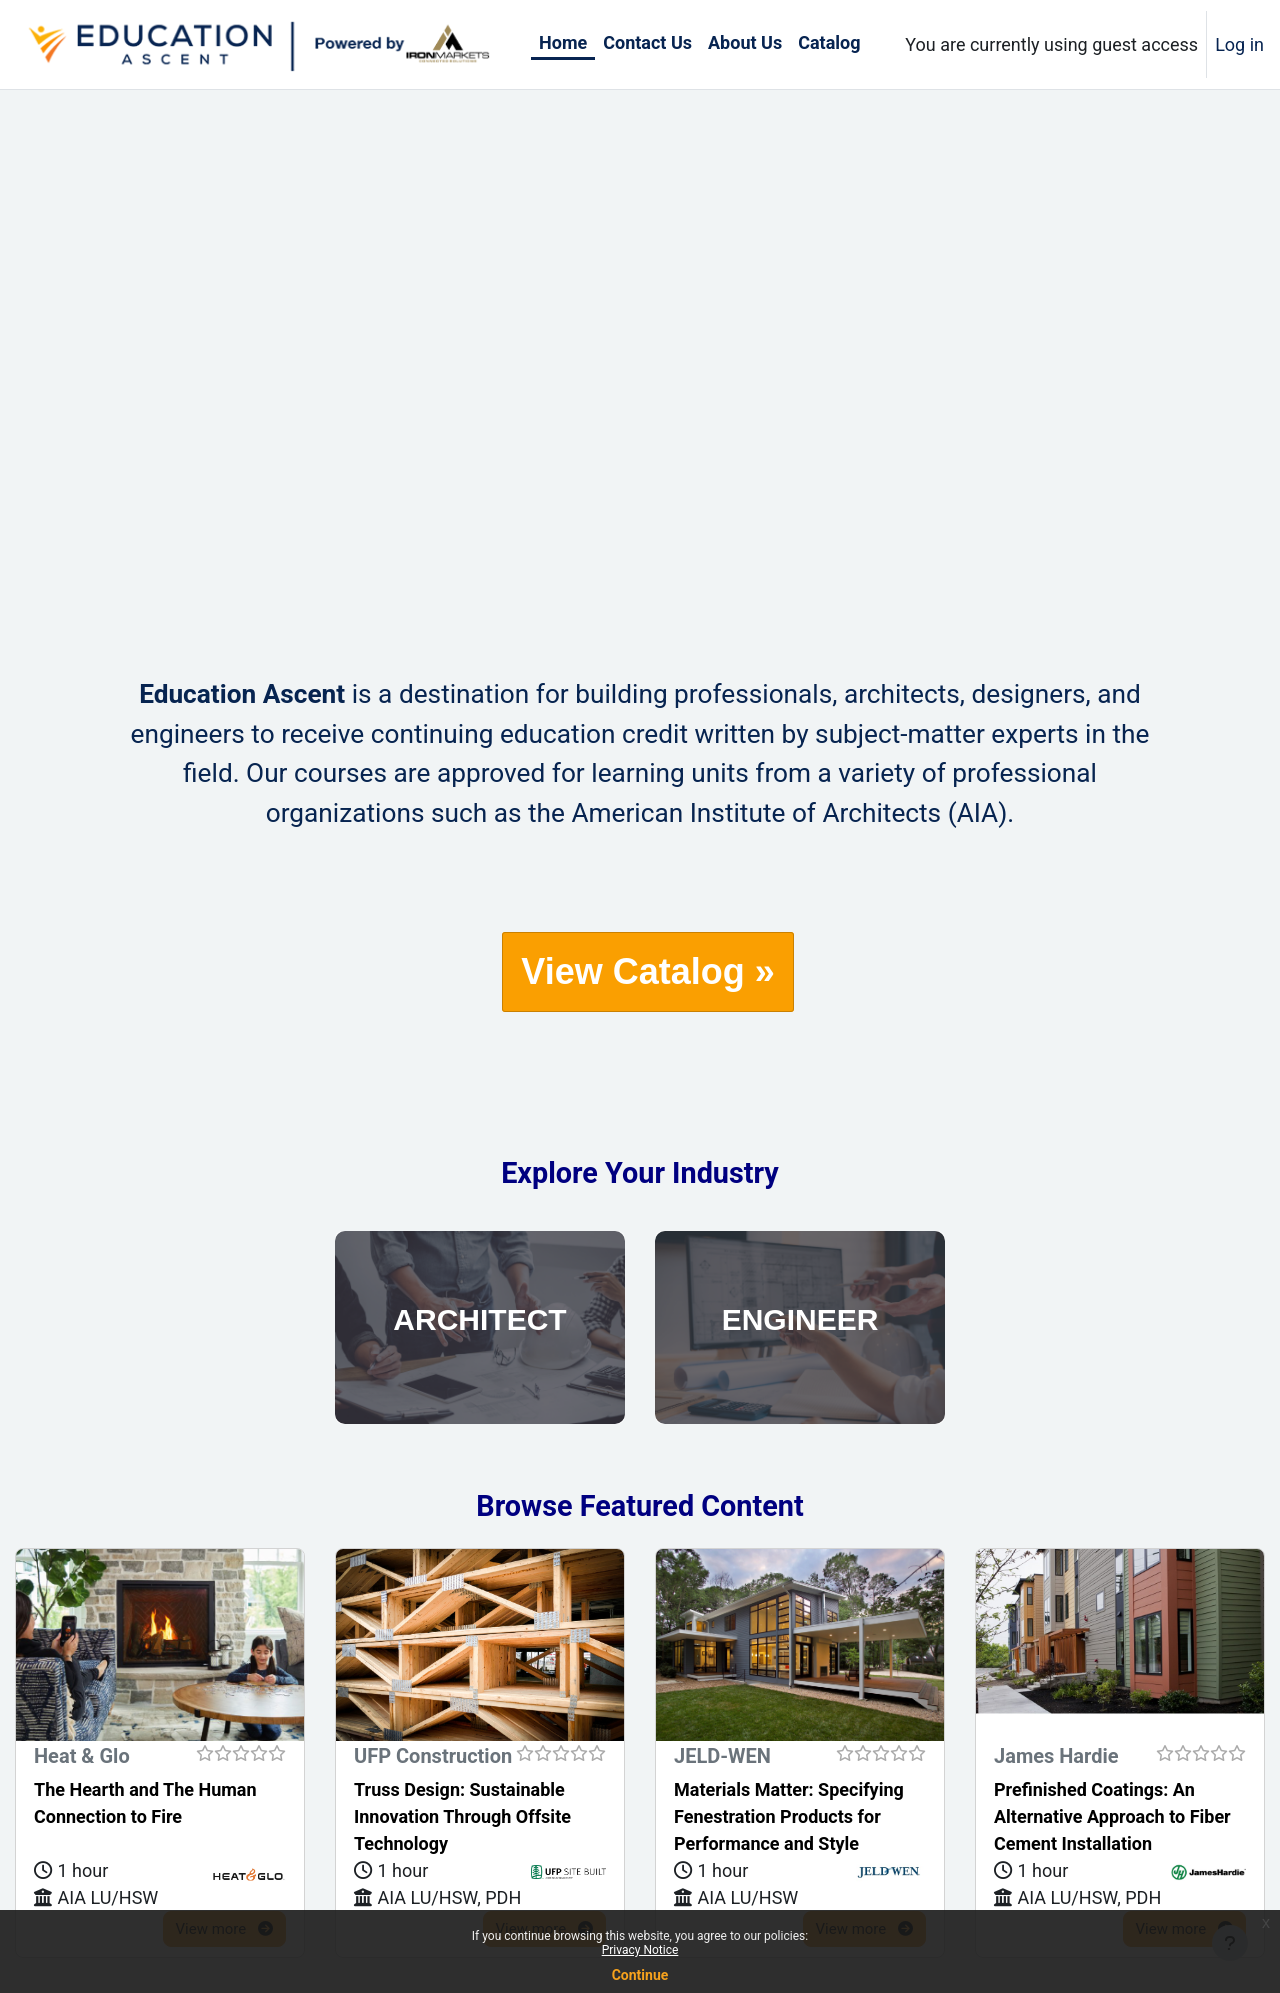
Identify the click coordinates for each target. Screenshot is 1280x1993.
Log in (1239, 44)
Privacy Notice (640, 1950)
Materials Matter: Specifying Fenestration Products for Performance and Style (789, 1816)
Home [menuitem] (563, 42)
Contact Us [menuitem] (647, 42)
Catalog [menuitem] (829, 42)
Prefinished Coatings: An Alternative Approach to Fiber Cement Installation (1112, 1816)
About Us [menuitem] (745, 42)
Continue (640, 1975)
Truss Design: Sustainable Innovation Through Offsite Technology (462, 1816)
